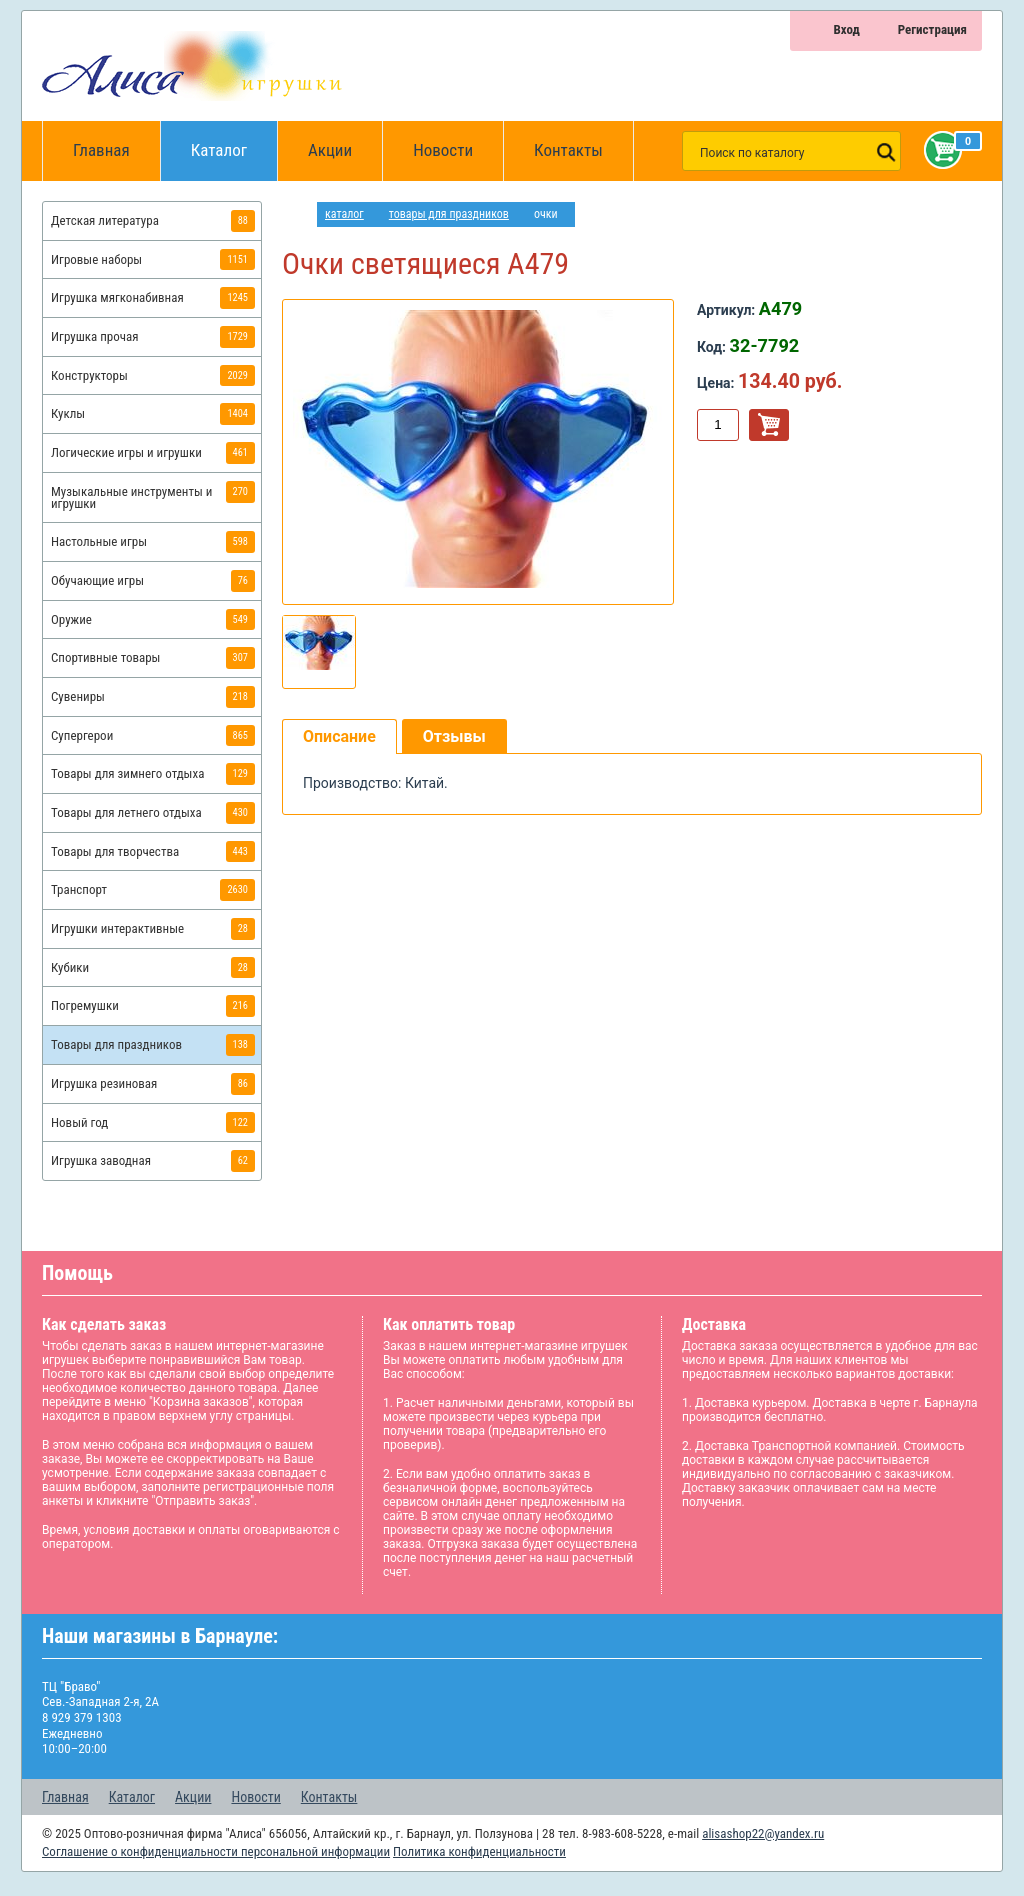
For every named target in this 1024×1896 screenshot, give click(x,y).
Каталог (234, 140)
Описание (339, 736)
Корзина (939, 150)
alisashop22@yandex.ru (763, 1833)
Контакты (568, 150)
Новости (443, 150)
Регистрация (932, 29)
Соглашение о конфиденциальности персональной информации (216, 1851)
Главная (108, 151)
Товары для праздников (449, 214)
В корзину (769, 425)
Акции (330, 150)
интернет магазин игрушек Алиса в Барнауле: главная (299, 214)
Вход (846, 29)
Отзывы (454, 736)
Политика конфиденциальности (479, 1851)
